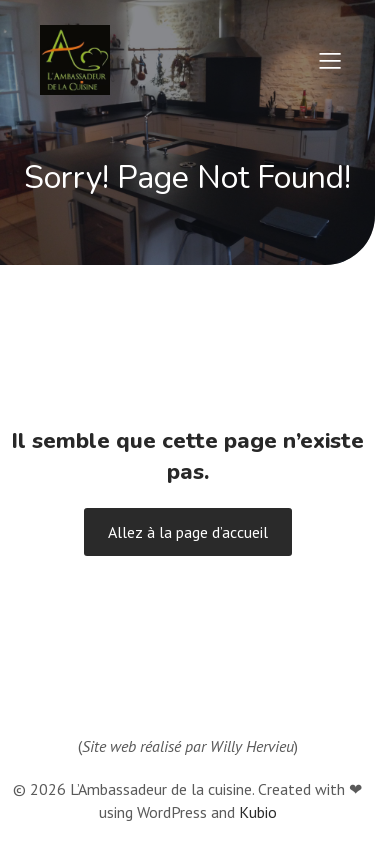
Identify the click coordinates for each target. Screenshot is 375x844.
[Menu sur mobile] (330, 60)
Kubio (258, 812)
